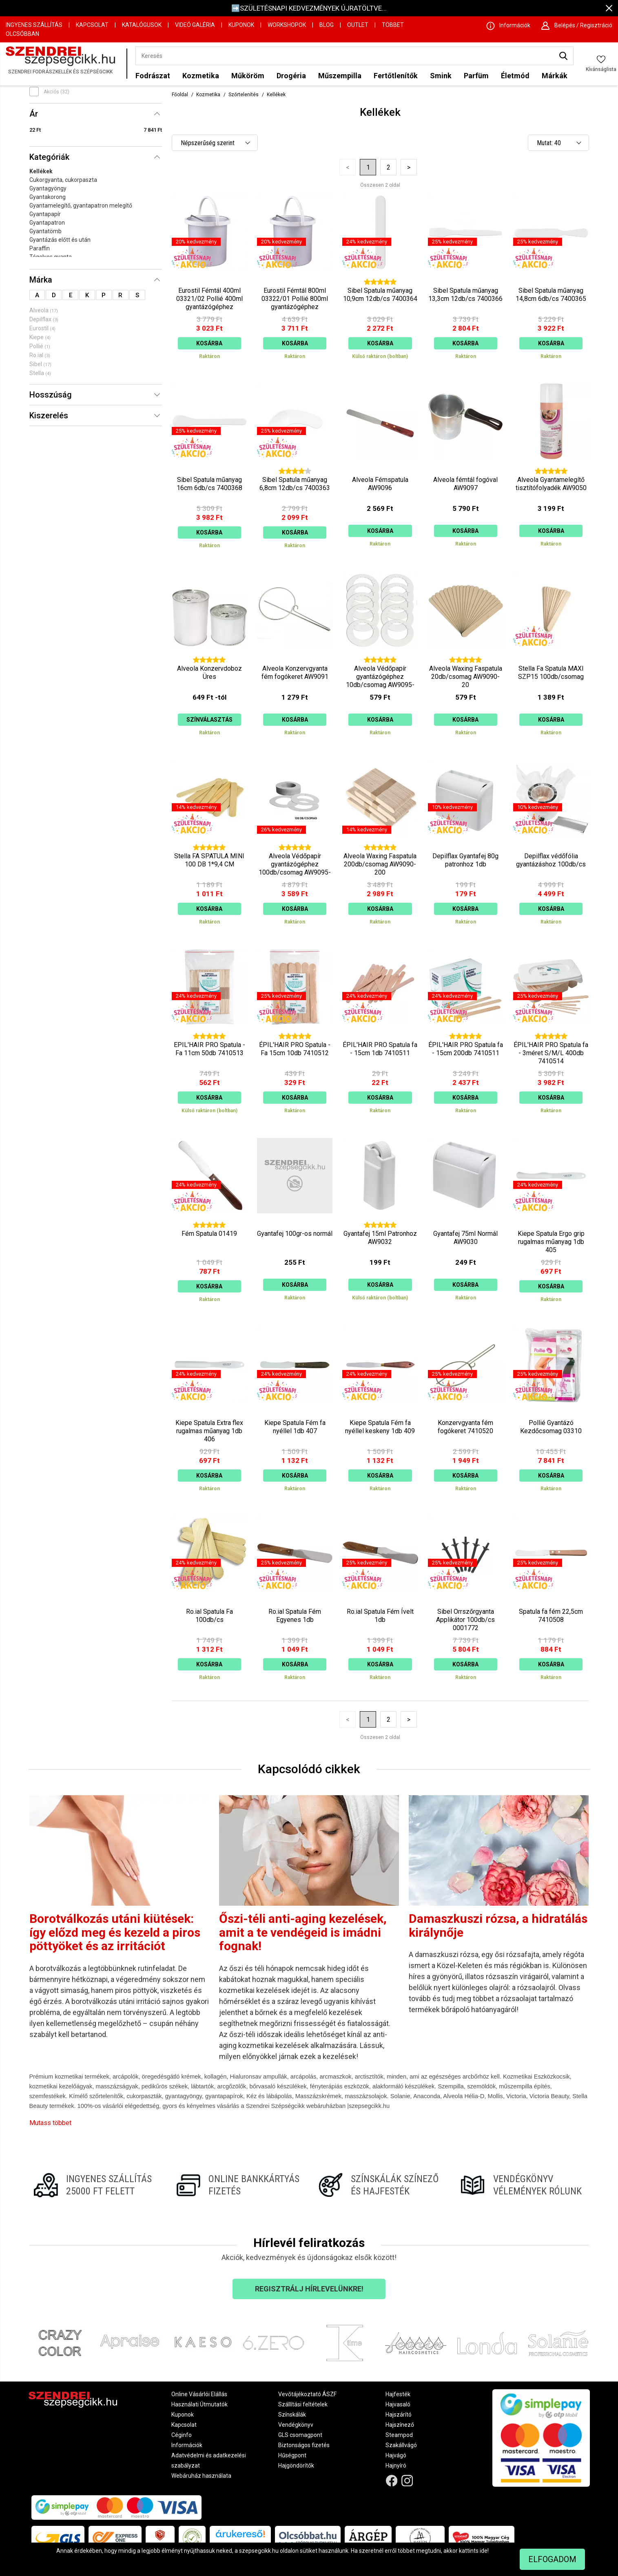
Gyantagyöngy (47, 188)
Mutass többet (50, 2123)
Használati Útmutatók (199, 2404)
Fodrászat (152, 75)
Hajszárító (398, 2414)
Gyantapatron (47, 222)
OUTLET (357, 25)
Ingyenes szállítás (34, 25)
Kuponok (241, 25)
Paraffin (39, 248)
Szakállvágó (401, 2445)
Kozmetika (200, 75)
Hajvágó (395, 2455)
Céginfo (181, 2435)
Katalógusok (142, 25)
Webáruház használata (201, 2475)
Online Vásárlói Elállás (199, 2394)
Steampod (399, 2435)
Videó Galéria (195, 25)
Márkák (554, 75)
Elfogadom (552, 2559)
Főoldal (180, 94)
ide (483, 2550)
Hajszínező (399, 2424)
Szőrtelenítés (243, 94)
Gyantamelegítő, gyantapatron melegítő (80, 205)
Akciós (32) (56, 92)
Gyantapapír (45, 214)
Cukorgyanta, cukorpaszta (63, 180)
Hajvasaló (397, 2404)
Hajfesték (397, 2394)
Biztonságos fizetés (304, 2445)
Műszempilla (339, 75)
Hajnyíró (395, 2465)
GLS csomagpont (300, 2435)
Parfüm (476, 75)
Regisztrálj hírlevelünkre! (309, 2288)
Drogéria (291, 75)
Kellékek (41, 171)
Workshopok (287, 25)
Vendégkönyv (295, 2424)
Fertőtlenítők (396, 75)
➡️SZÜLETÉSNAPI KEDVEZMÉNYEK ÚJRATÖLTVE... (309, 8)
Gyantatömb (45, 231)
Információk (186, 2445)
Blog (326, 25)
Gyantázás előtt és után (60, 239)
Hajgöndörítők (296, 2465)
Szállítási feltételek (303, 2404)
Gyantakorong (47, 197)
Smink (441, 75)
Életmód (515, 75)
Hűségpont (292, 2455)
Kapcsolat (92, 25)
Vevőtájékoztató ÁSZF (307, 2394)
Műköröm (247, 75)
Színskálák (292, 2414)
